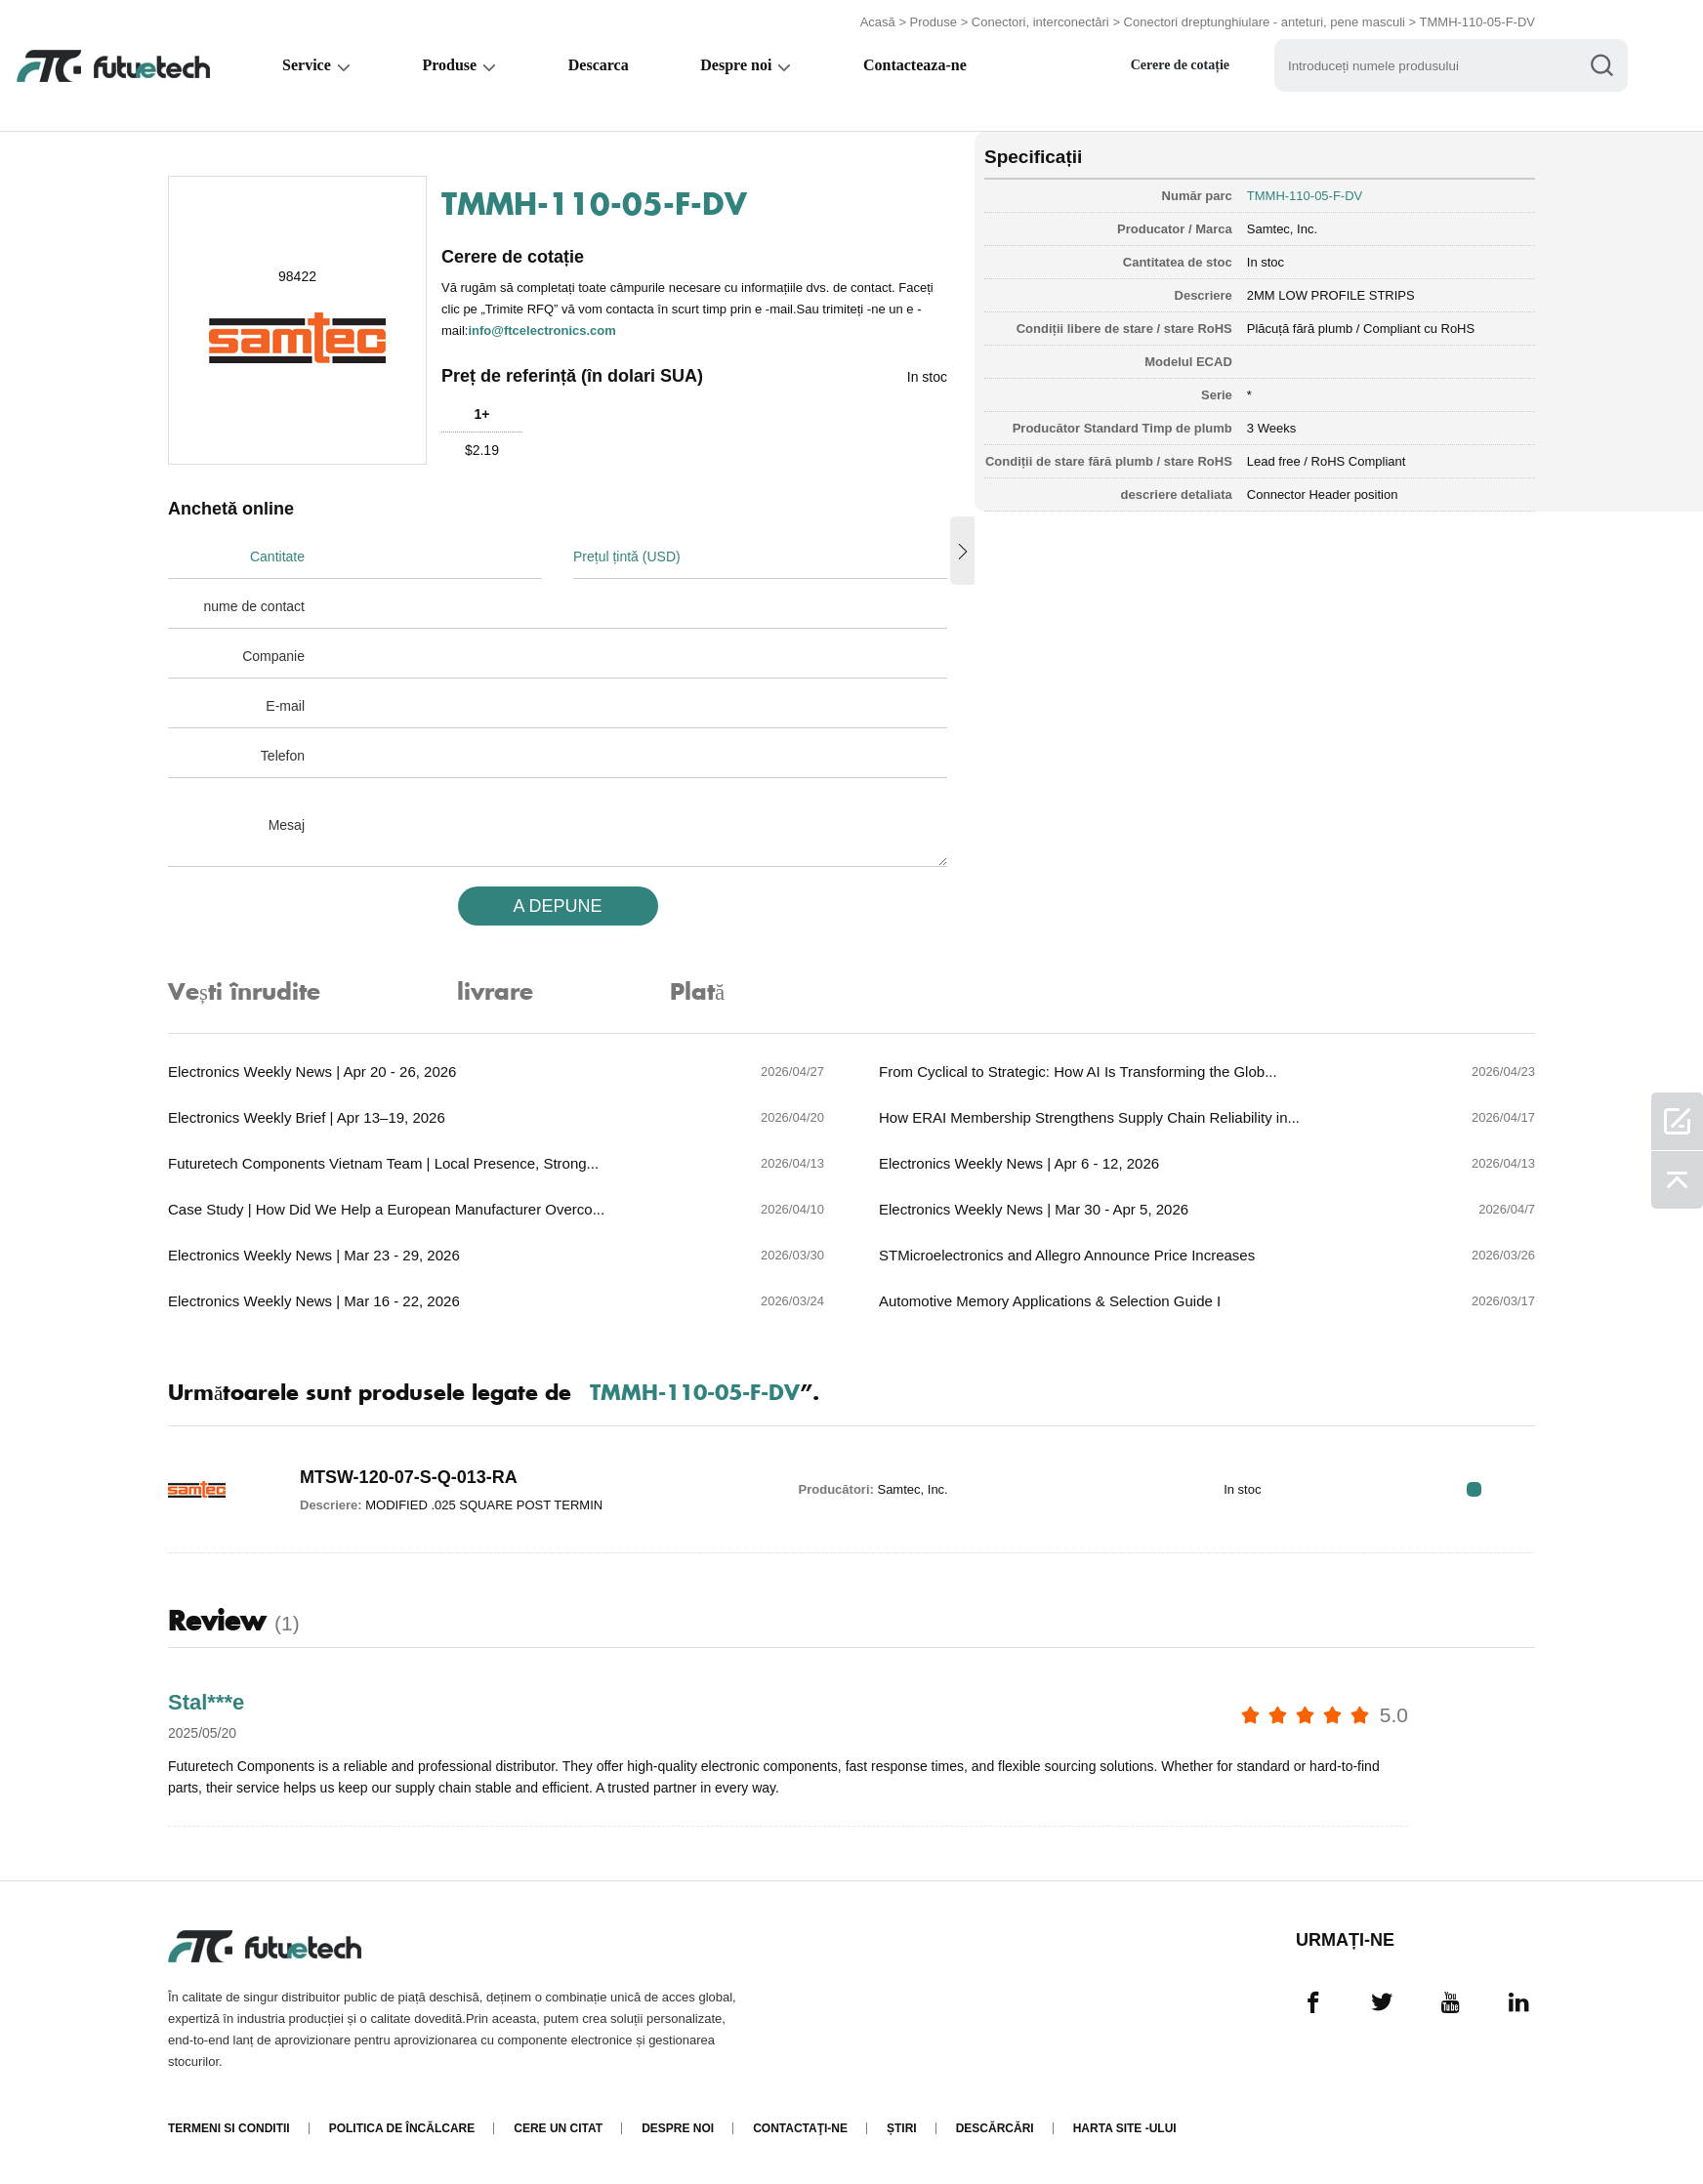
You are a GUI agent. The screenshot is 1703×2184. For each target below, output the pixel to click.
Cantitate (277, 556)
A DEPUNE (557, 906)
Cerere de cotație (1189, 65)
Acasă (877, 22)
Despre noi (741, 65)
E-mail (285, 706)
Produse (933, 22)
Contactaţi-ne (800, 2128)
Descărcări (995, 2128)
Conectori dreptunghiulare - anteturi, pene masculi (1264, 22)
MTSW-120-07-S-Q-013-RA (409, 1477)
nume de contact (254, 606)
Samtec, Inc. (1282, 229)
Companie (273, 656)
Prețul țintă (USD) (627, 556)
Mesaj (287, 825)
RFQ (1474, 1489)
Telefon (283, 755)
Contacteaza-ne (922, 65)
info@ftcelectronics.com (541, 330)
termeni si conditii (229, 2128)
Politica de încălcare (402, 2128)
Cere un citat (558, 2128)
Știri (902, 2128)
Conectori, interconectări (1040, 22)
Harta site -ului (1125, 2128)
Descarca (602, 65)
